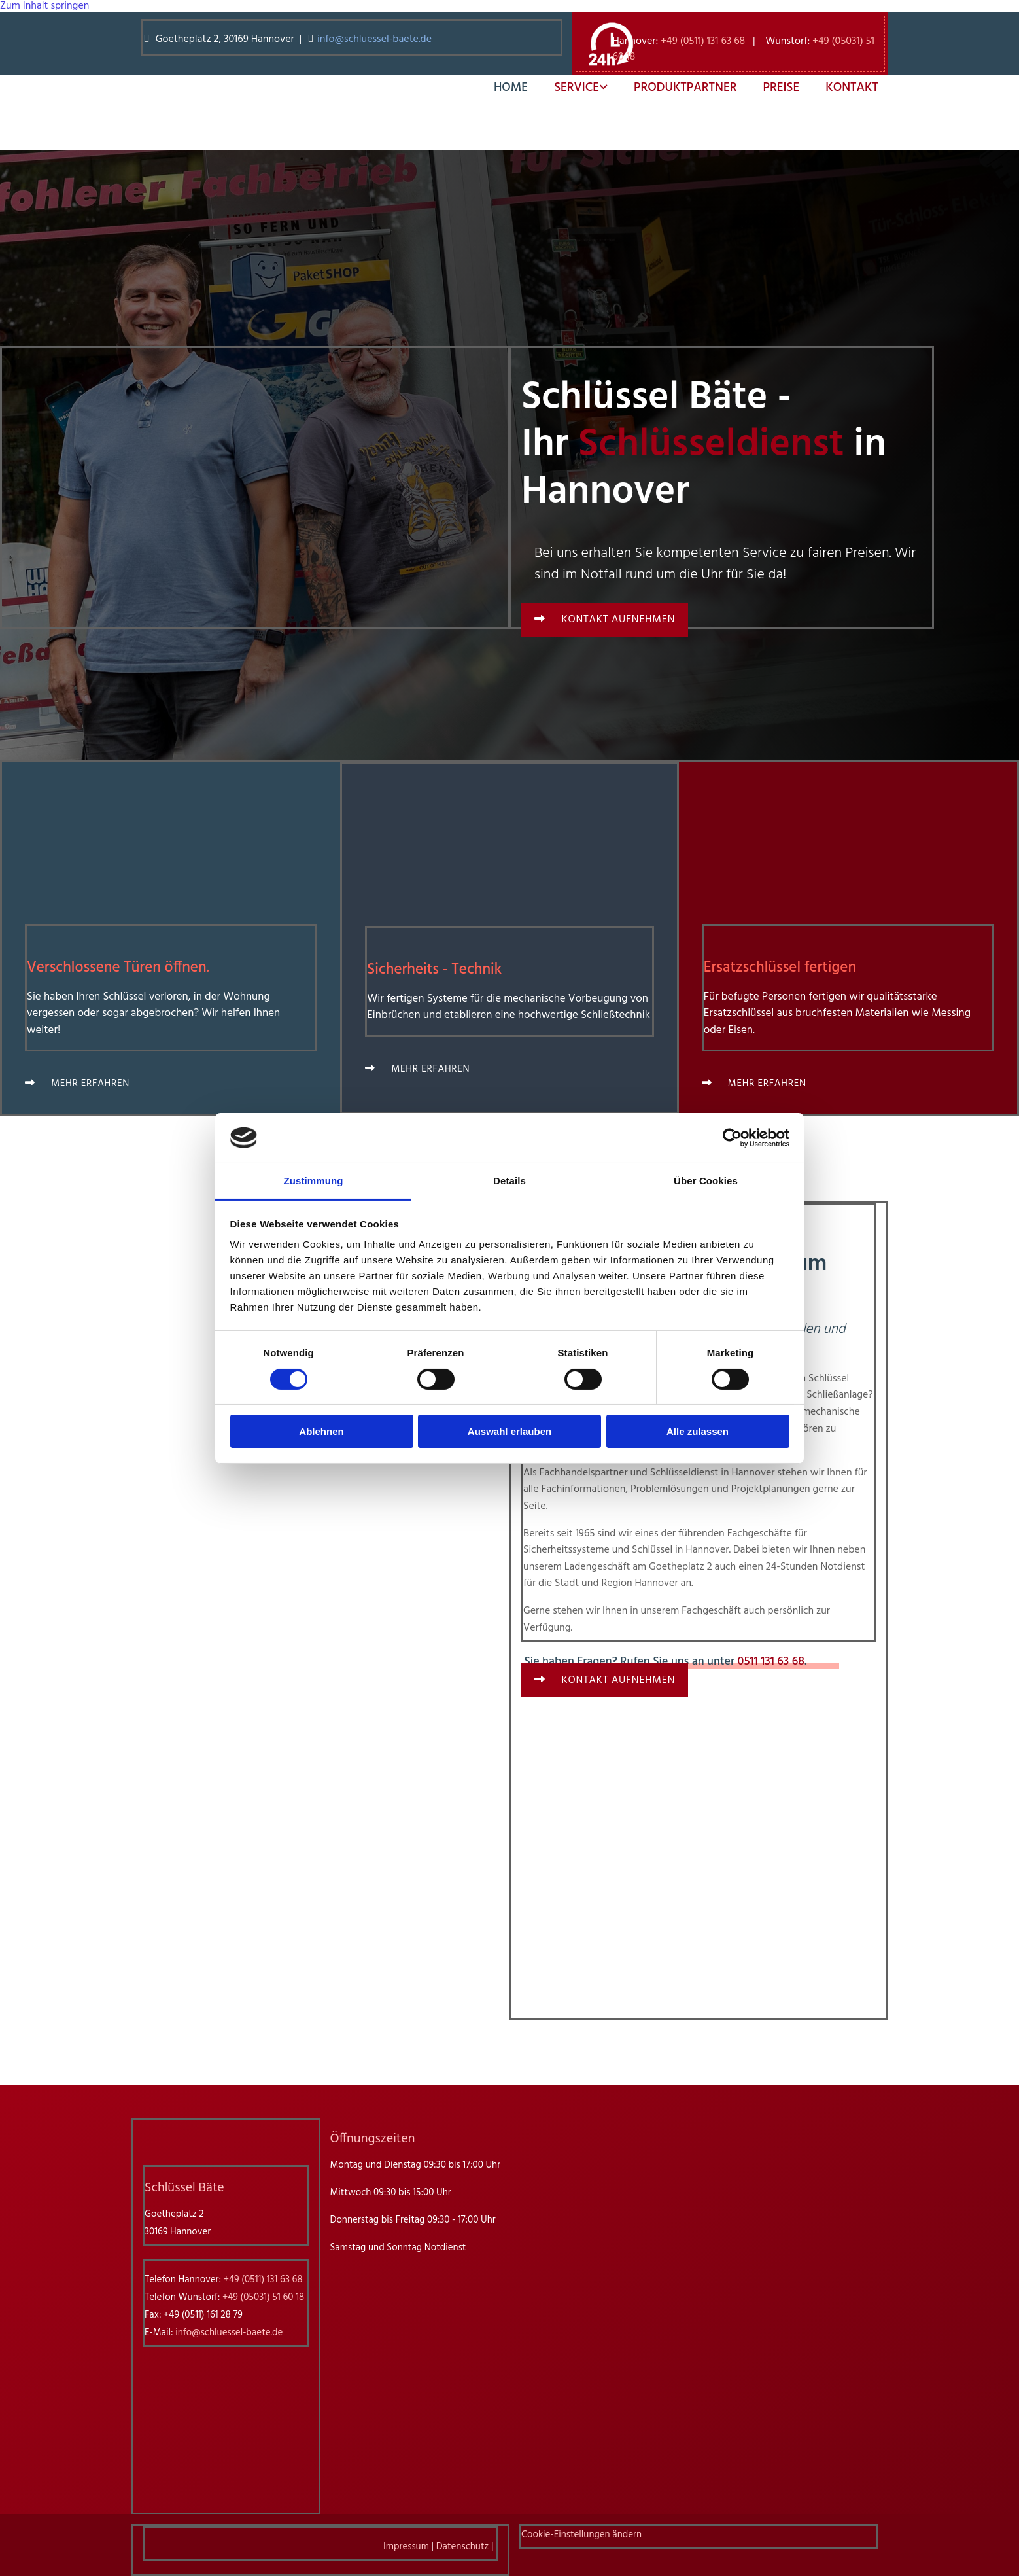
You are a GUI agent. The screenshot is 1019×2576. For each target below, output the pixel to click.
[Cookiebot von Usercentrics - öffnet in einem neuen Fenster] (732, 1138)
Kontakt (851, 88)
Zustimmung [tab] (313, 1180)
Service (576, 88)
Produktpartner (685, 88)
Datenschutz (462, 2546)
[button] (604, 620)
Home (511, 88)
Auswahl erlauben (509, 1431)
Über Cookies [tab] (706, 1180)
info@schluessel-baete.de (375, 39)
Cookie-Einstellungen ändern (581, 2535)
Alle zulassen (697, 1431)
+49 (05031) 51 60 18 (263, 2297)
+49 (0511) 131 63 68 (703, 41)
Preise (781, 88)
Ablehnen (321, 1431)
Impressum (406, 2546)
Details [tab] (509, 1180)
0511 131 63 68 (771, 1661)
